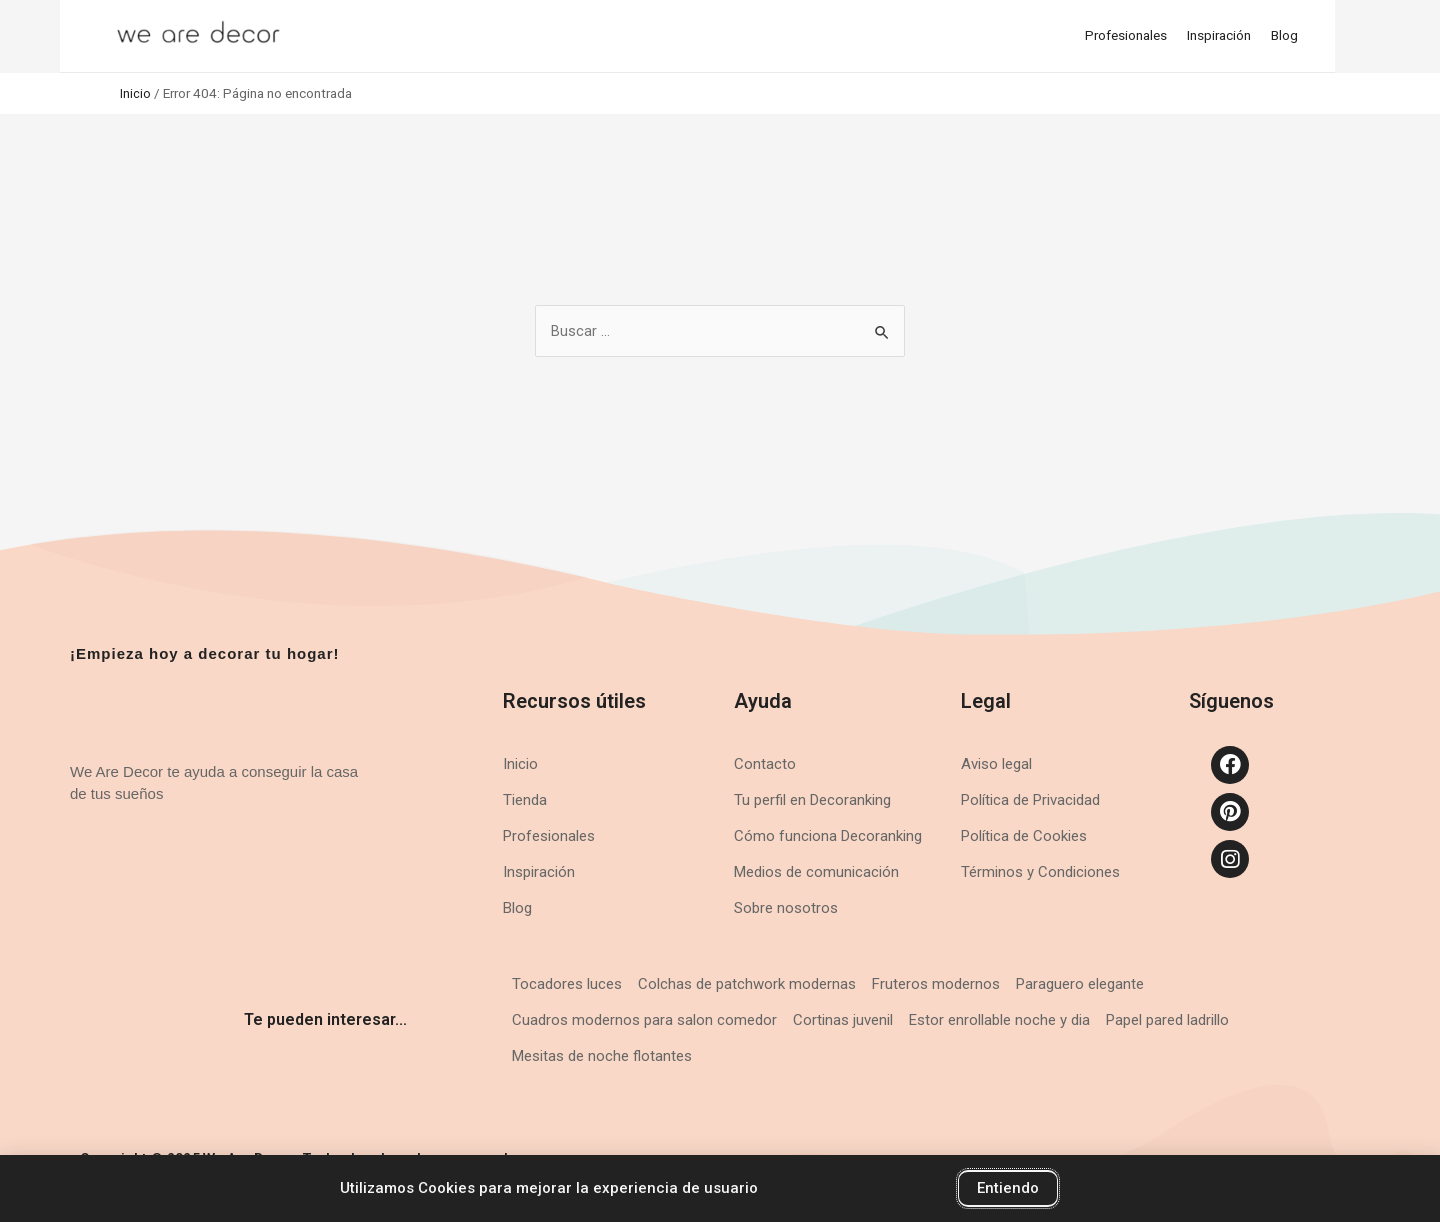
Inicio (135, 93)
